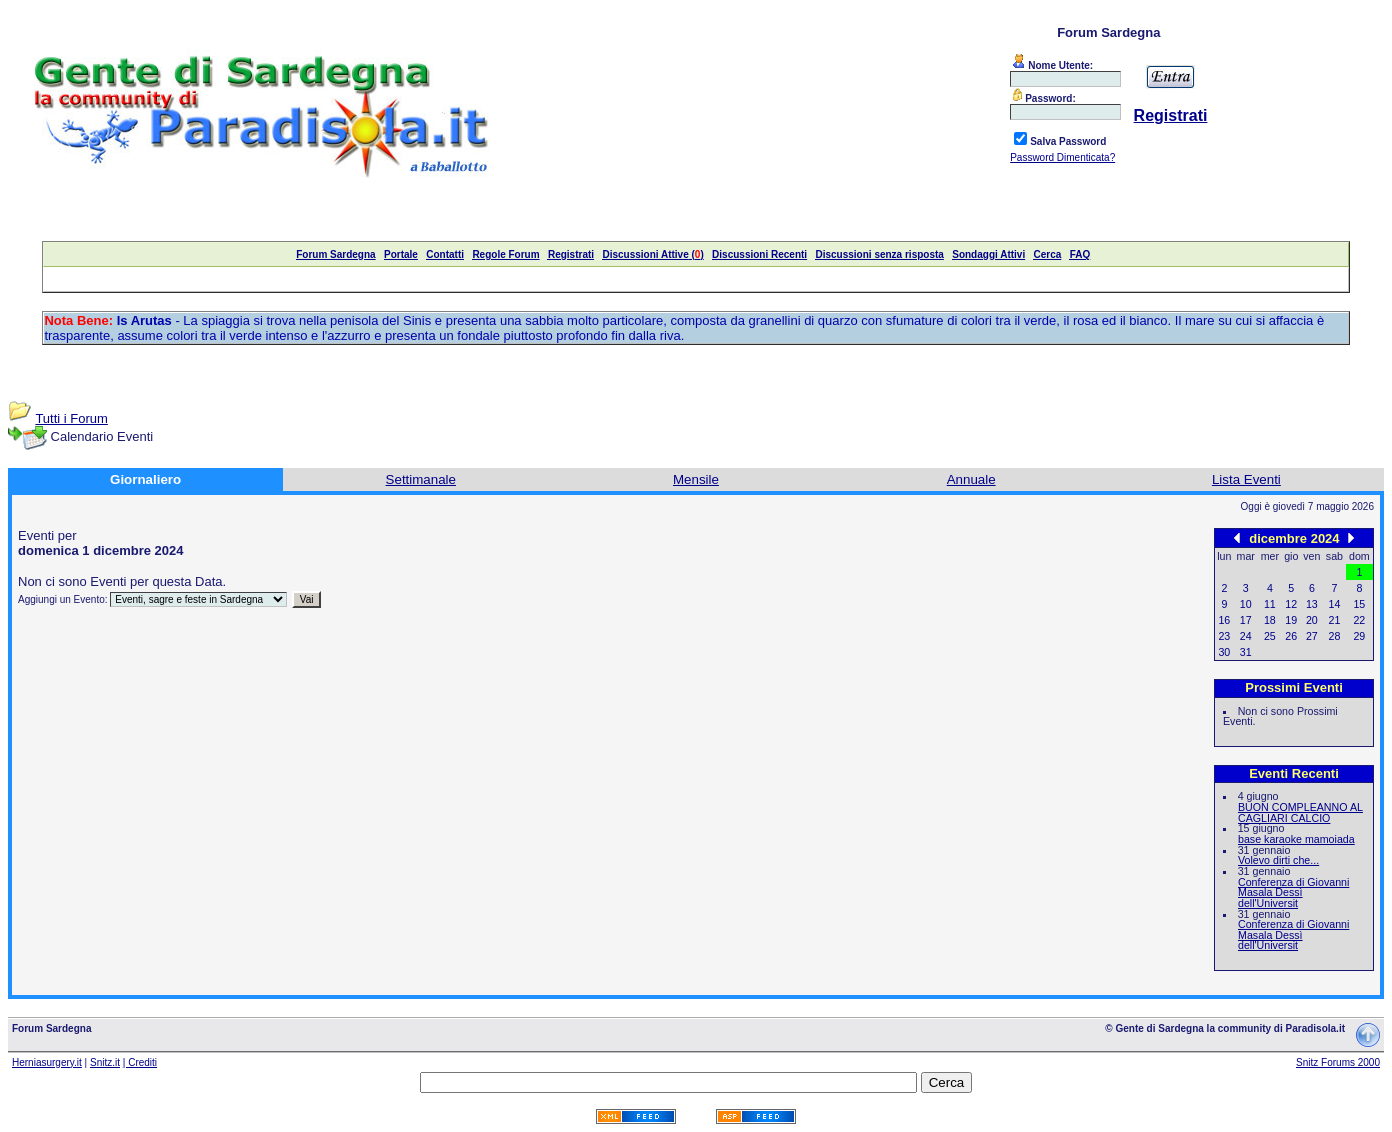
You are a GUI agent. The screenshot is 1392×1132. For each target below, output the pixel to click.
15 (1359, 604)
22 (1359, 620)
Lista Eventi (1246, 479)
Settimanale (421, 479)
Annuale (971, 479)
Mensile (696, 479)
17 (1246, 620)
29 (1359, 636)
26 (1291, 636)
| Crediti (140, 1062)
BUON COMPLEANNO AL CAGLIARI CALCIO (1300, 812)
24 (1246, 636)
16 (1224, 620)
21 (1335, 620)
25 (1270, 636)
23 (1224, 636)
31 (1246, 652)
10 (1246, 604)
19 (1291, 620)
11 (1270, 604)
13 (1312, 604)
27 (1312, 636)
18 (1270, 620)
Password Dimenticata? (1062, 157)
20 (1312, 620)
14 (1335, 604)
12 (1291, 604)
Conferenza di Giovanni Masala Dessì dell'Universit (1293, 892)
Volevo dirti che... (1278, 860)
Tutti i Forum (71, 418)
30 (1224, 652)
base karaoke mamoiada (1296, 839)
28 (1335, 636)
